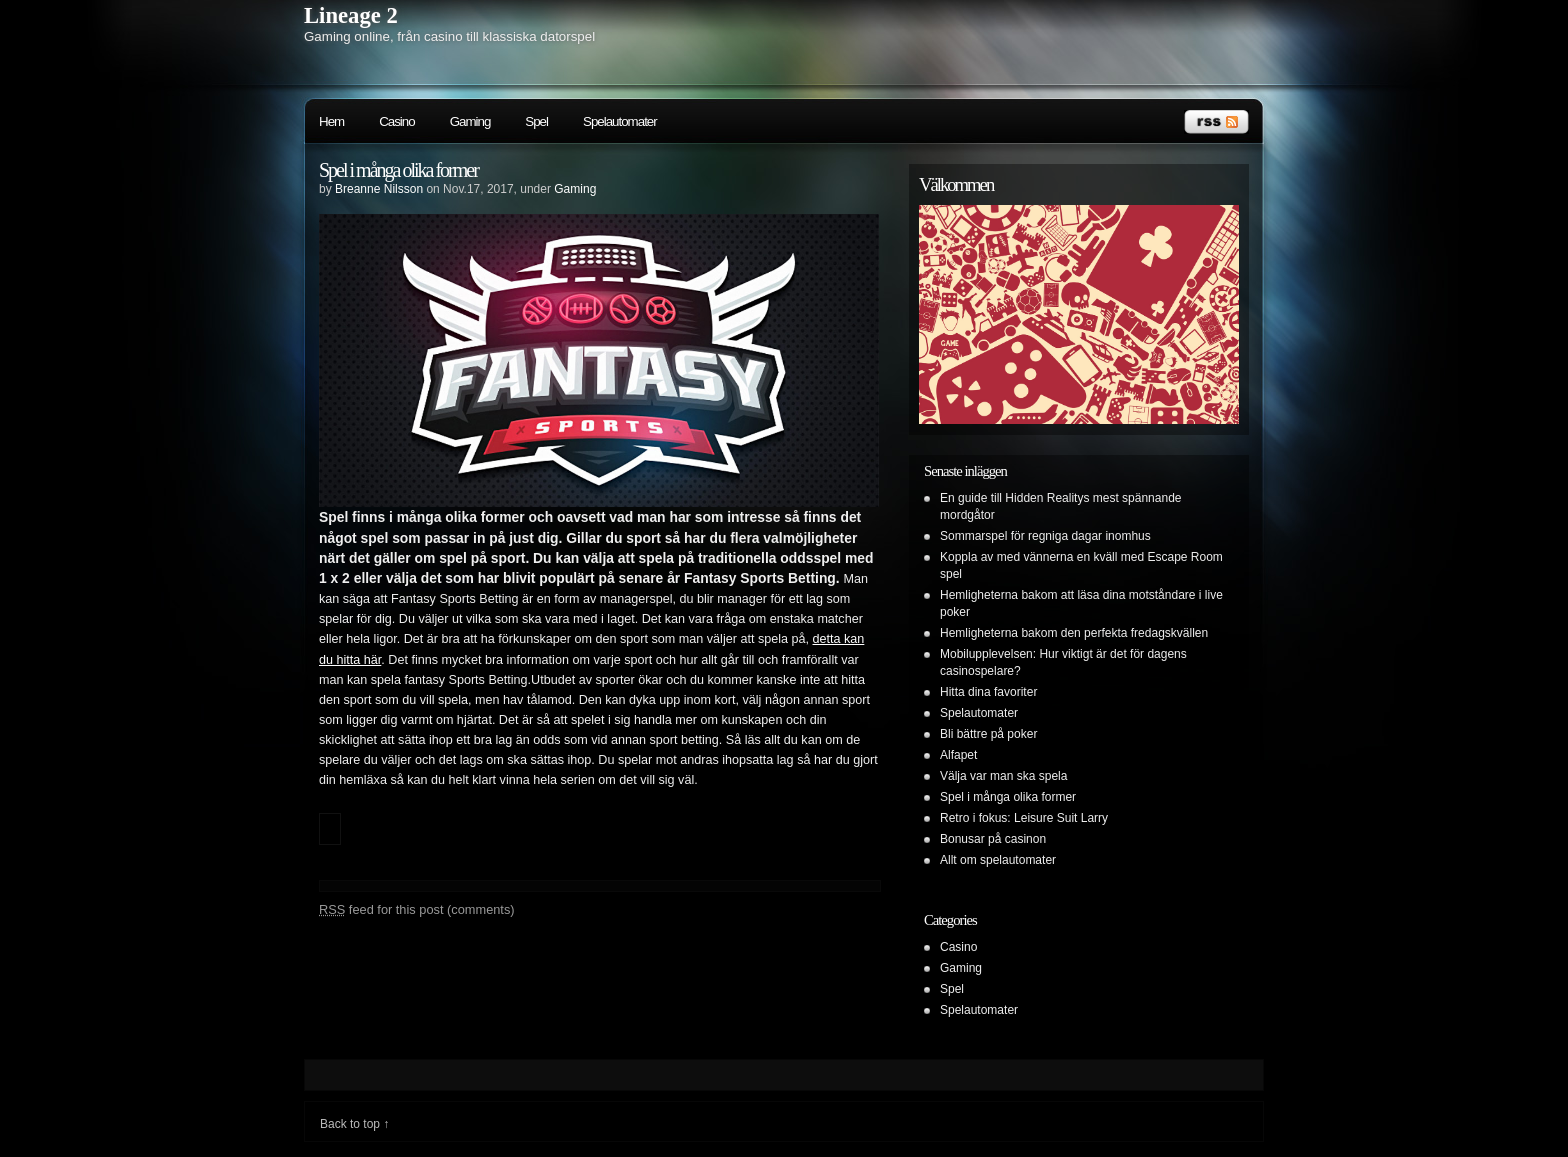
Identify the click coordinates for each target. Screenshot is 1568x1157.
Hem (331, 121)
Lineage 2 (351, 15)
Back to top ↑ (354, 1124)
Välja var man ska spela (1003, 776)
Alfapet (958, 755)
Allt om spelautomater (998, 860)
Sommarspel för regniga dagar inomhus (1045, 536)
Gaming (470, 121)
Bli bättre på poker (988, 734)
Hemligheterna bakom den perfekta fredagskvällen (1074, 633)
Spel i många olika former (398, 170)
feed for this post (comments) (417, 909)
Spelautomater (620, 121)
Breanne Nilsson (379, 189)
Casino (397, 121)
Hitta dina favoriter (988, 692)
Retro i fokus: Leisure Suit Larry (1024, 818)
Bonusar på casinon (993, 839)
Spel (536, 121)
